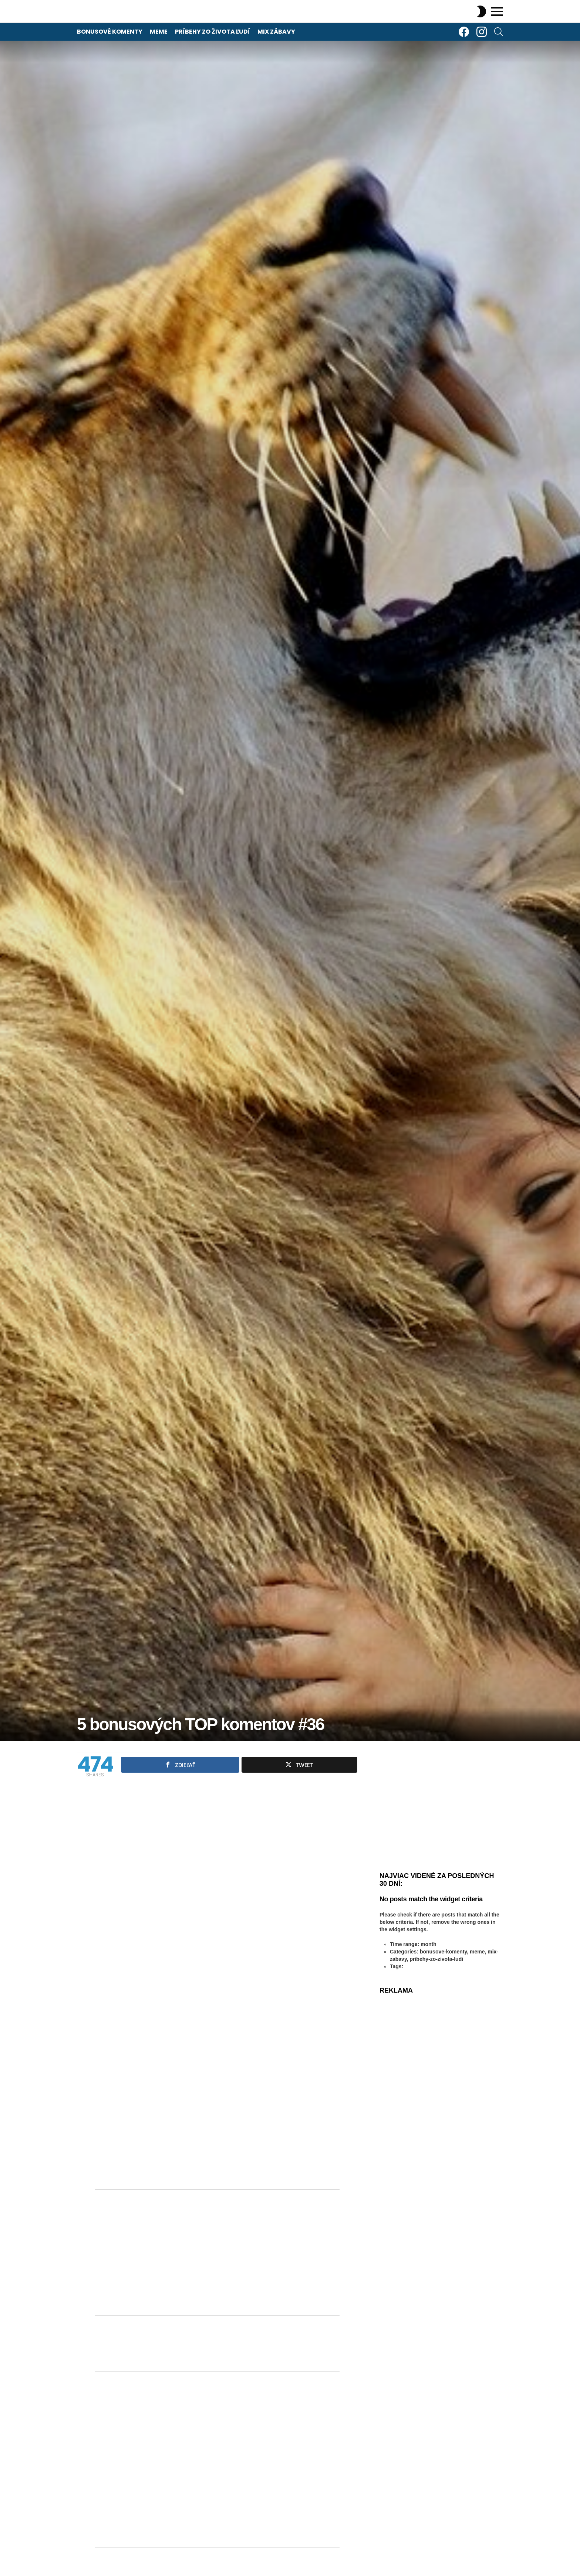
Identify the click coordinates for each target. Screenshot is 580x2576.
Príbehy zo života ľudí (212, 31)
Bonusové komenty (109, 31)
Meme (159, 31)
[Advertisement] (217, 2252)
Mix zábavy (276, 31)
